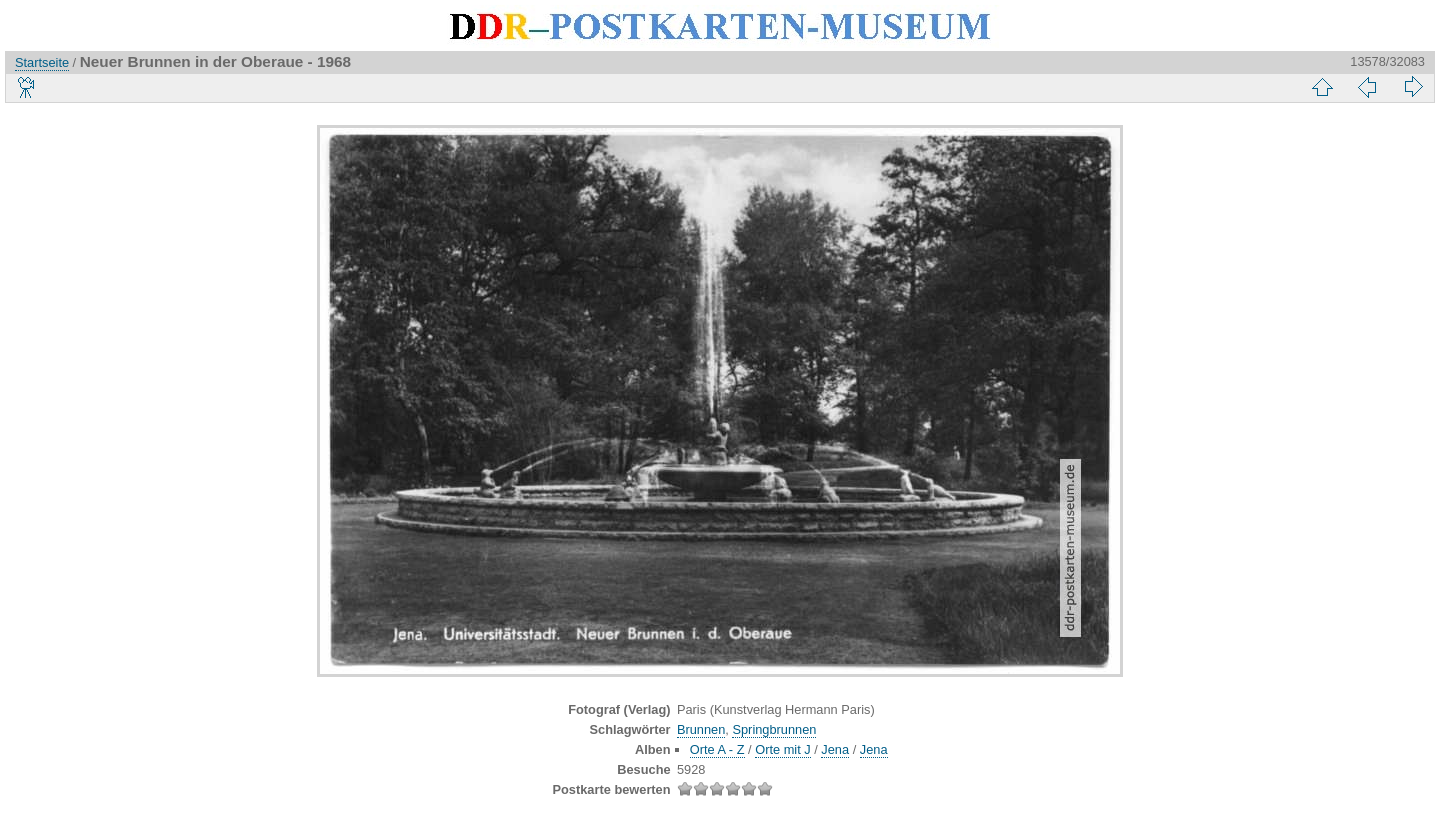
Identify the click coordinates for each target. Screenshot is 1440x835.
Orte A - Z (717, 749)
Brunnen (701, 729)
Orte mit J (782, 749)
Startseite (42, 62)
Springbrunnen (774, 729)
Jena (835, 749)
